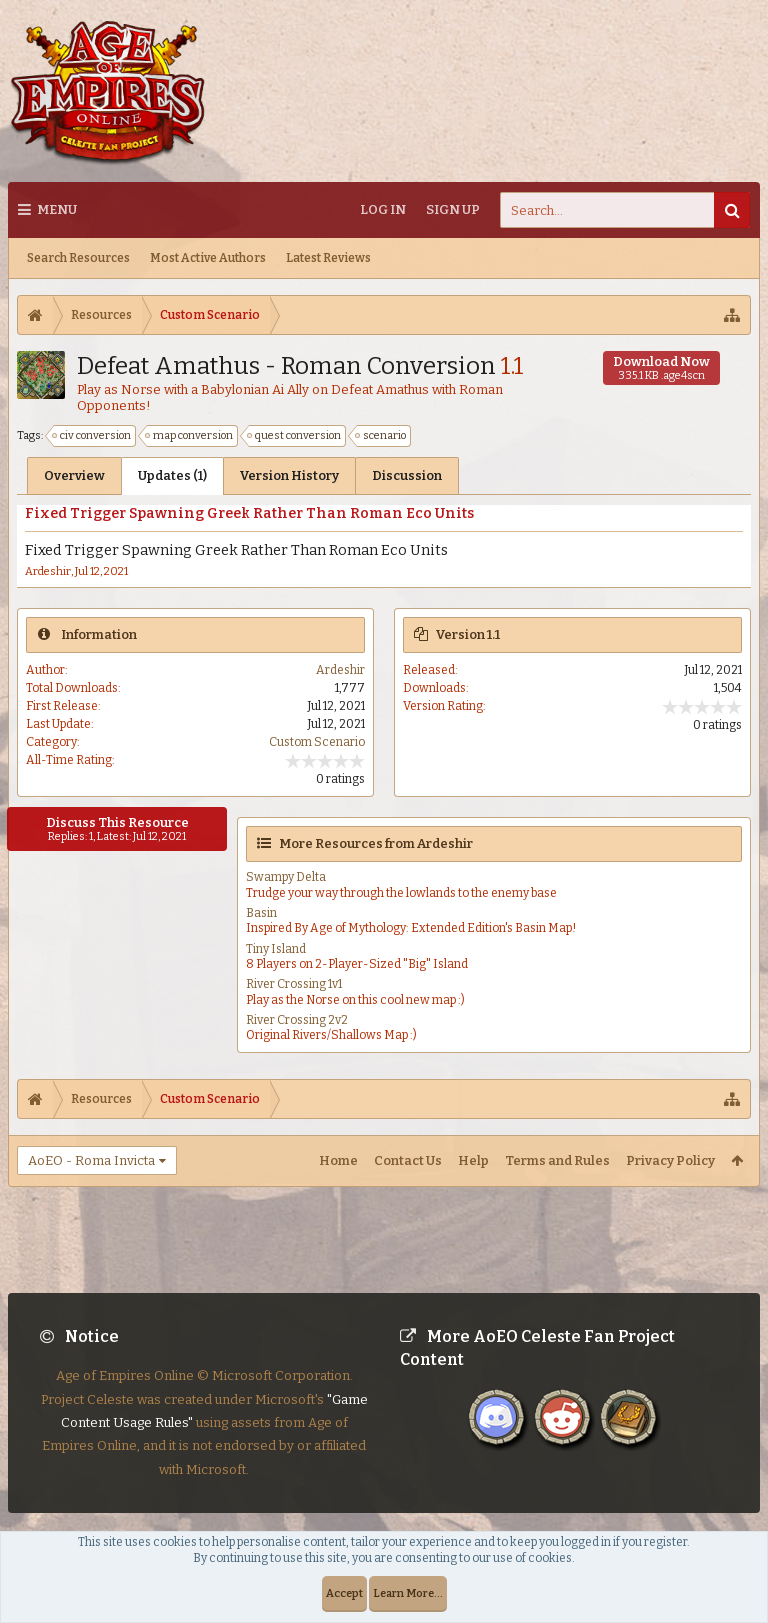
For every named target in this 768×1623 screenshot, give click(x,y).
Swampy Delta (286, 877)
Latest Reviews (328, 258)
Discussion (407, 475)
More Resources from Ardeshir (376, 843)
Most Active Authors (208, 258)
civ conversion (92, 436)
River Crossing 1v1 (294, 984)
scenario (381, 436)
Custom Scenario (317, 742)
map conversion (190, 436)
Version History (289, 475)
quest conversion (295, 436)
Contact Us (408, 1160)
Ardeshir (48, 571)
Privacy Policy (670, 1160)
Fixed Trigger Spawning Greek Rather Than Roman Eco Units (249, 513)
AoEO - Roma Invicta (91, 1160)
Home (338, 1160)
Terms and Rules (557, 1160)
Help (473, 1160)
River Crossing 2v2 (297, 1020)
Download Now (661, 368)
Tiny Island (276, 949)
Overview (74, 475)
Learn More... (408, 1593)
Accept (344, 1593)
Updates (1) (172, 475)
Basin (261, 913)
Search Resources (78, 258)
